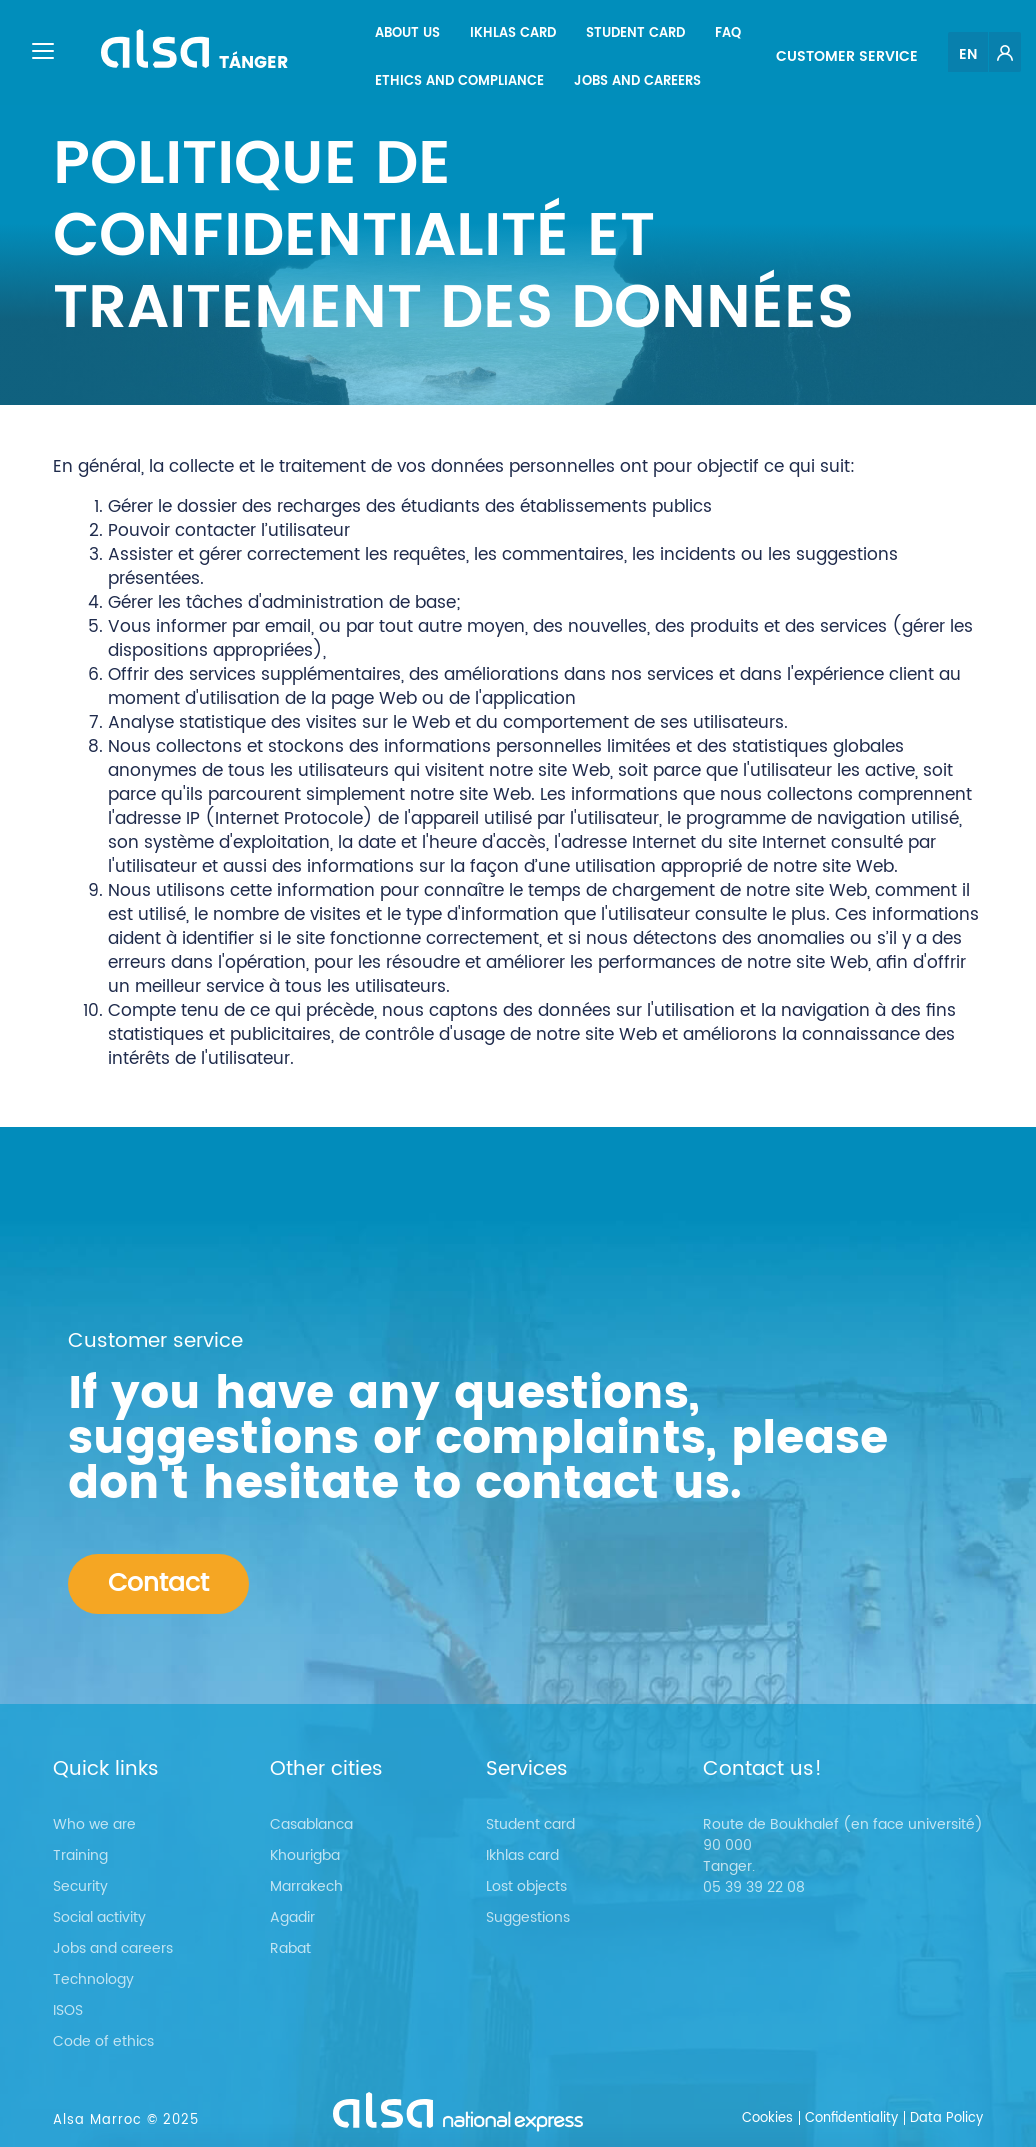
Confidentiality (851, 2118)
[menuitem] (407, 34)
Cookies (767, 2118)
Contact (158, 1583)
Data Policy (946, 2118)
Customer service (847, 56)
